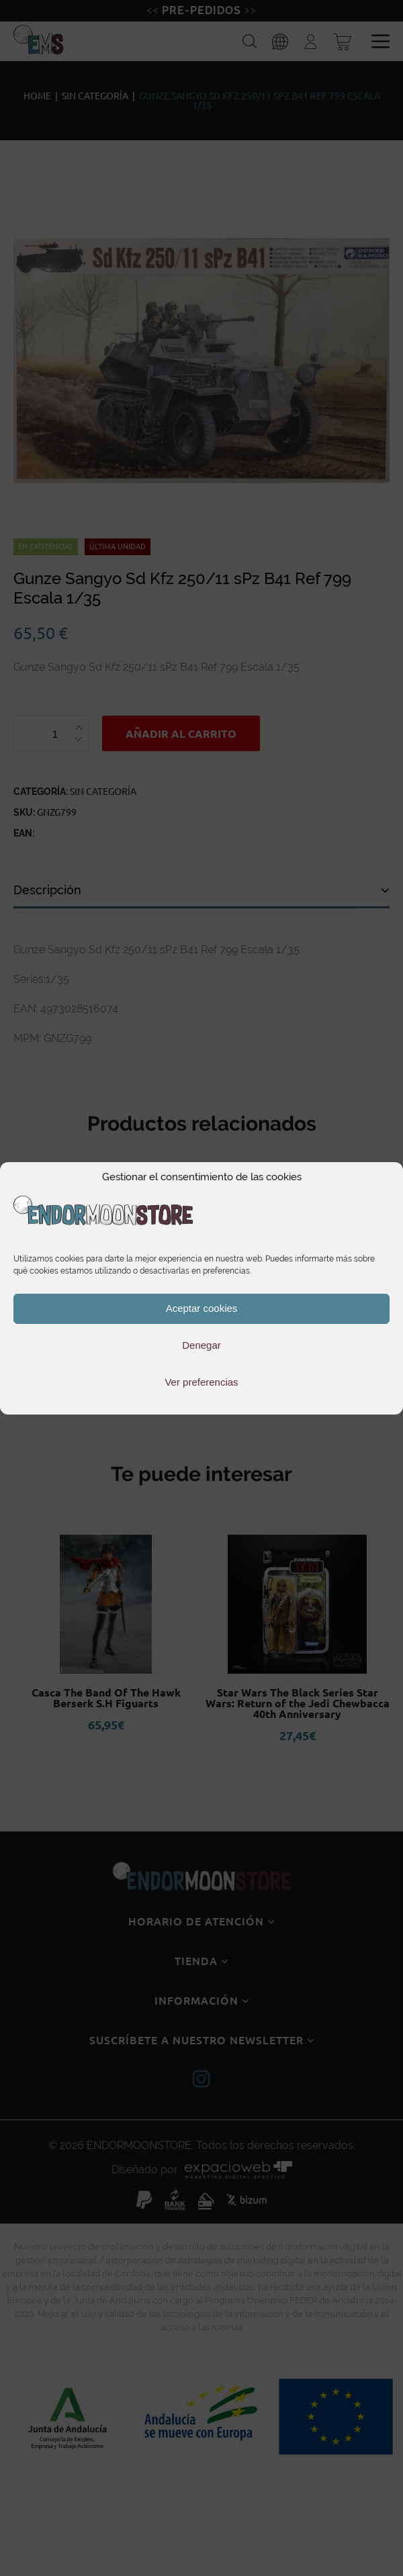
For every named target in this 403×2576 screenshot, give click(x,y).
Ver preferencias (201, 1382)
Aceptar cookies (202, 1308)
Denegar (201, 1345)
